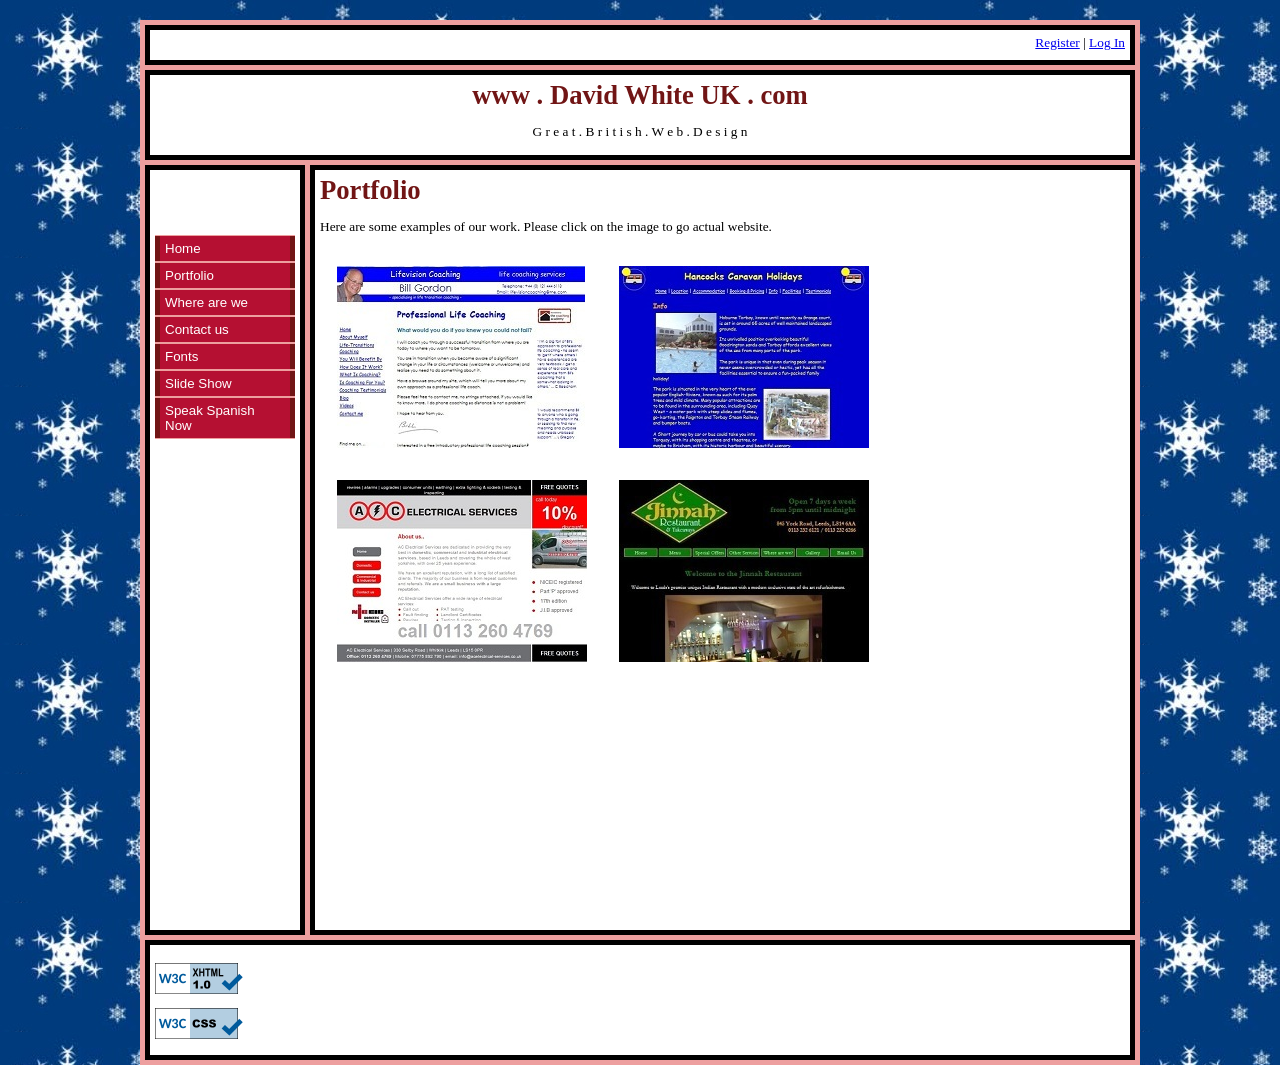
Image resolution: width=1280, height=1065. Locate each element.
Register (1057, 42)
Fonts (181, 356)
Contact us (197, 329)
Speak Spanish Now (210, 418)
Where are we (206, 302)
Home (183, 248)
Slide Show (198, 383)
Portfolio (189, 275)
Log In (1107, 42)
